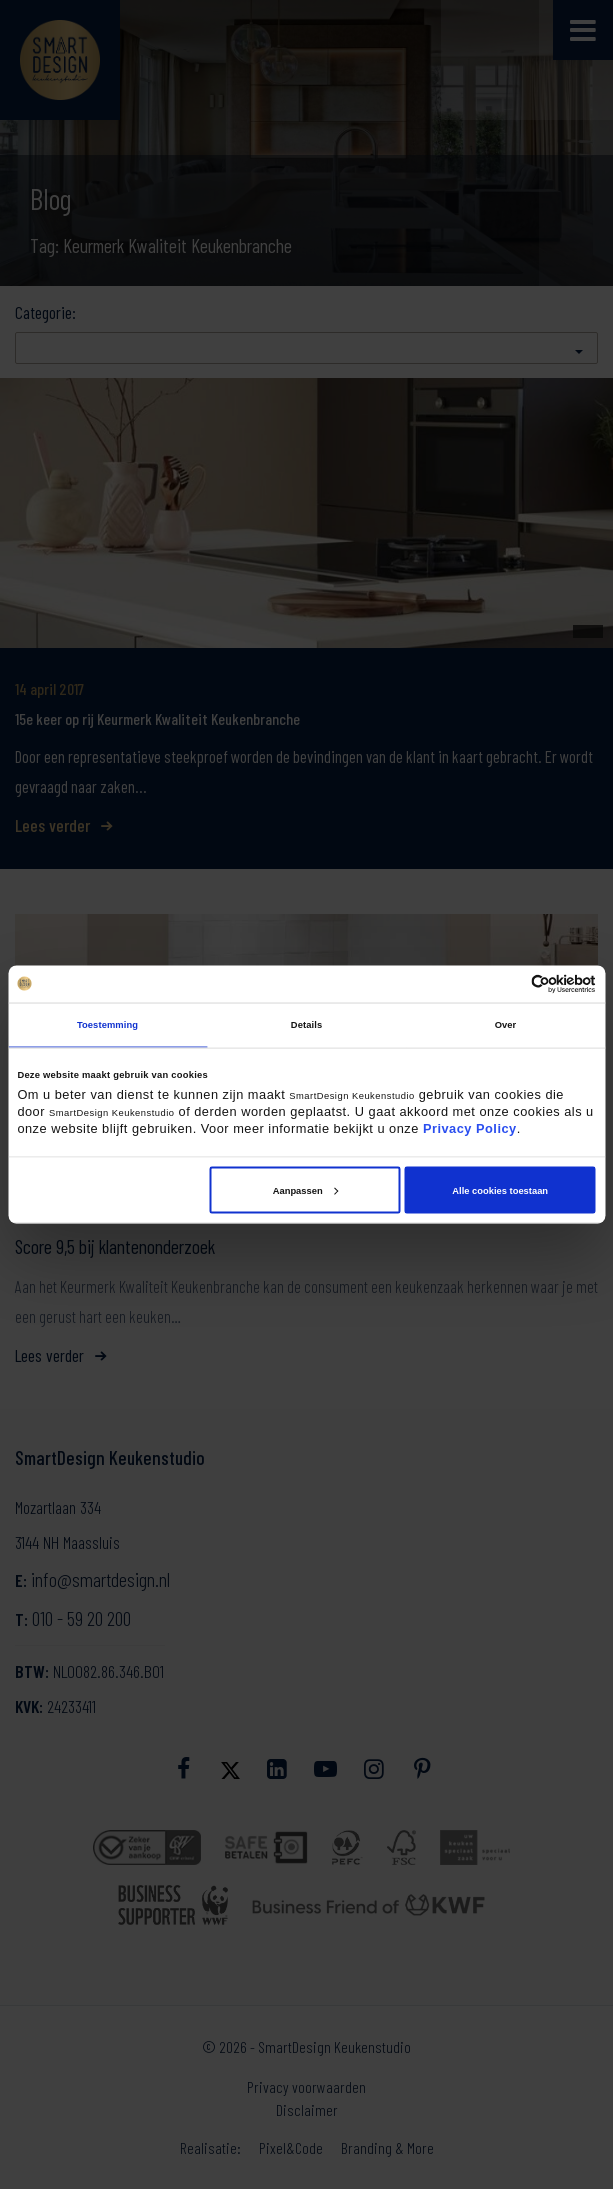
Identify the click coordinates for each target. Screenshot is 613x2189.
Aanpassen (305, 1190)
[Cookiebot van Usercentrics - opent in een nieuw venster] (508, 983)
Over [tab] (506, 1025)
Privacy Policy (470, 1128)
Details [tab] (306, 1025)
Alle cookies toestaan (500, 1190)
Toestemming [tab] (107, 1025)
